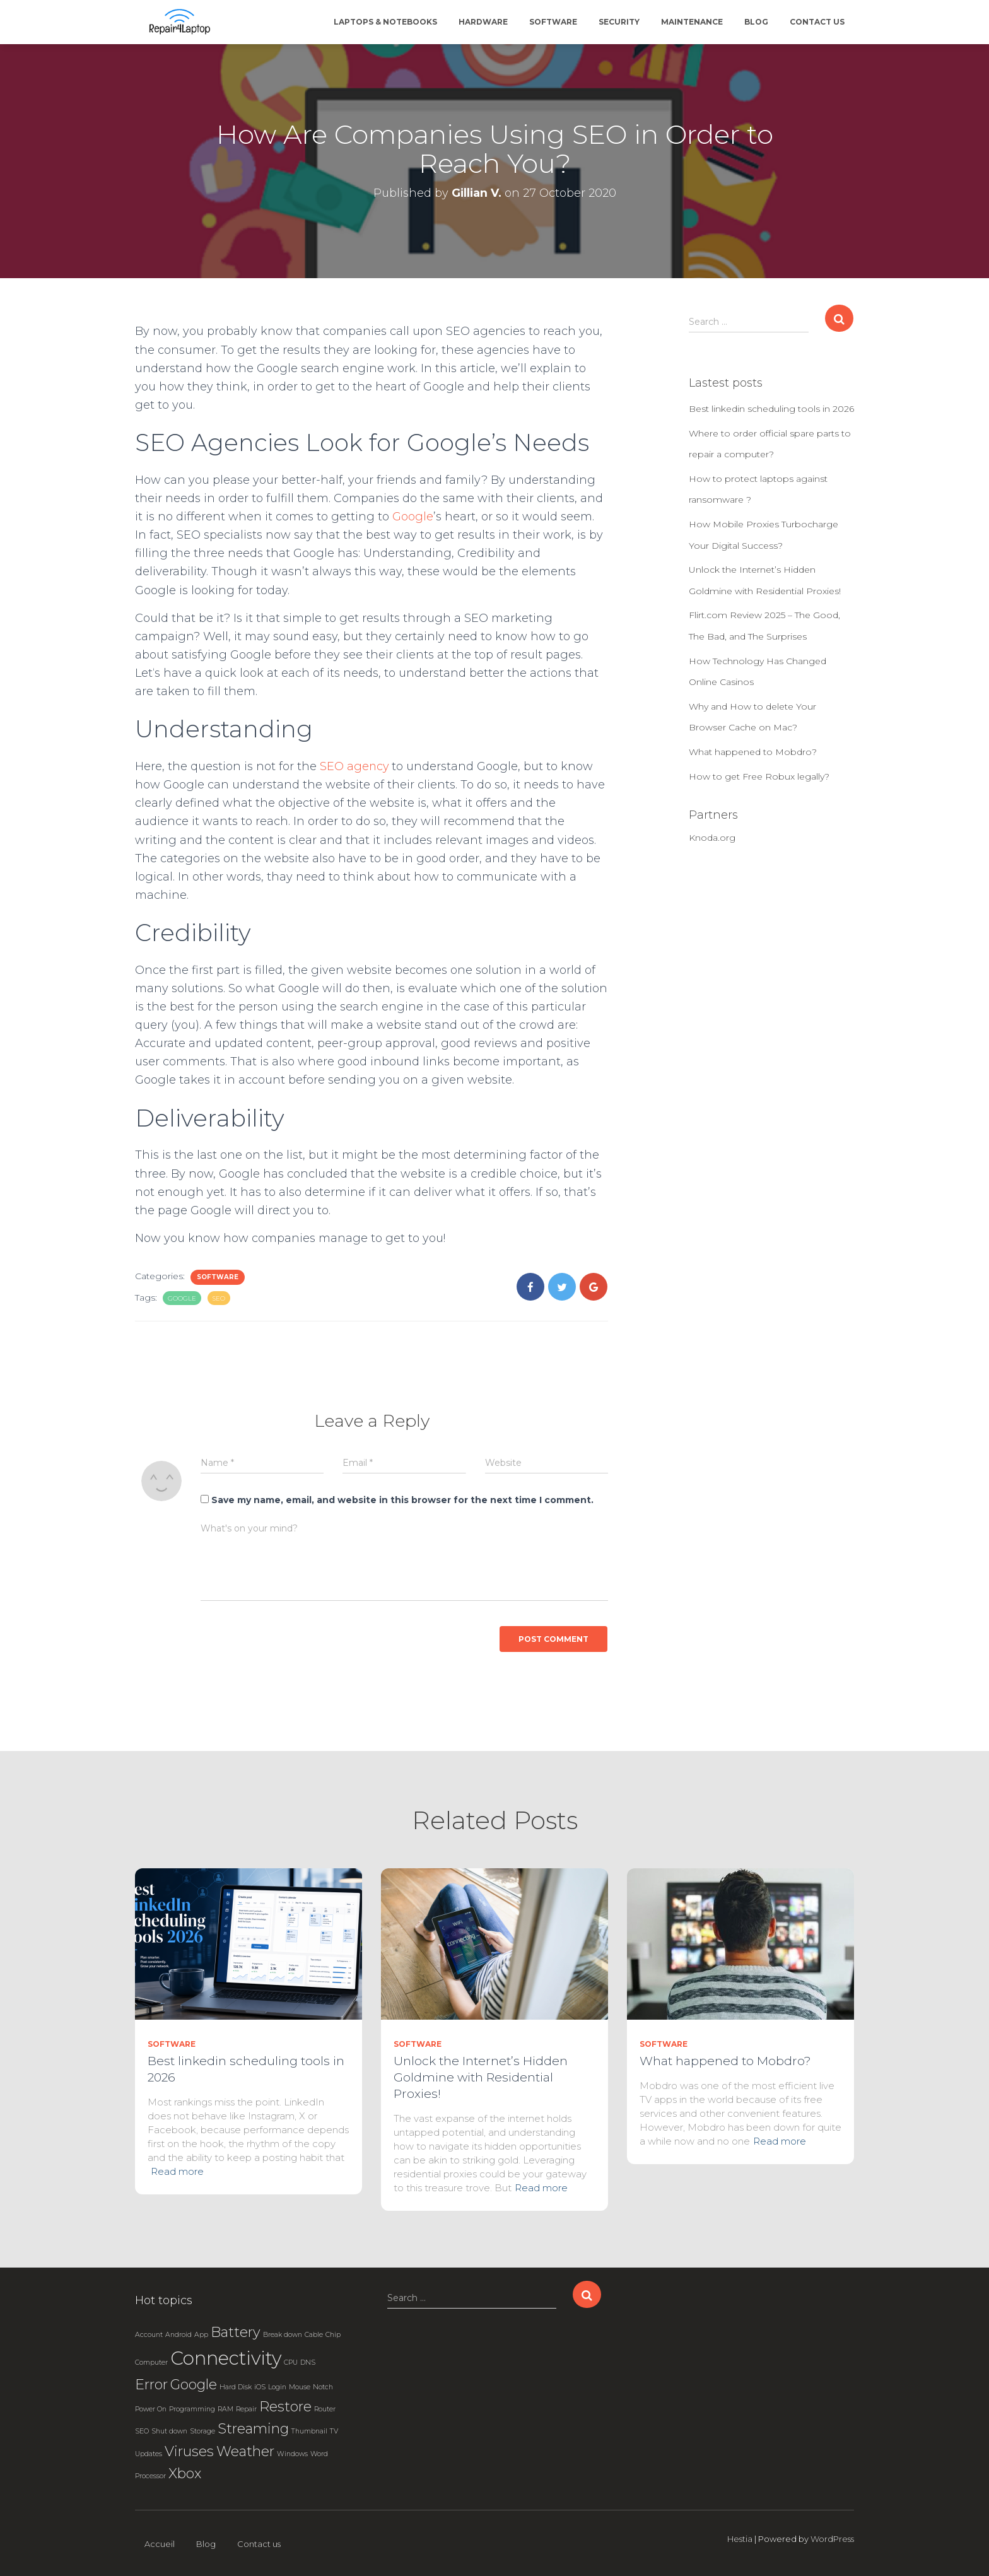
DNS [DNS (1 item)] (307, 2362)
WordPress (832, 2539)
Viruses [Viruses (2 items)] (189, 2451)
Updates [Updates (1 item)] (148, 2454)
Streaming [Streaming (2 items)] (253, 2428)
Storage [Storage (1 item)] (202, 2431)
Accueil (159, 2544)
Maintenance (692, 21)
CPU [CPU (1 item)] (291, 2362)
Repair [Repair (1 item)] (246, 2409)
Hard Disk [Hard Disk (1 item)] (235, 2387)
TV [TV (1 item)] (334, 2431)
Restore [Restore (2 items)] (285, 2406)
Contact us (817, 21)
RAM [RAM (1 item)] (225, 2409)
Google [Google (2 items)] (193, 2384)
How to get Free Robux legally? (759, 776)
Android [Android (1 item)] (178, 2335)
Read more (177, 2171)
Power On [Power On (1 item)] (151, 2409)
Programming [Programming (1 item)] (192, 2409)
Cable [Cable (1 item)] (314, 2335)
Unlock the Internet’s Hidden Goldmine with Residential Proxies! (481, 2077)
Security (619, 21)
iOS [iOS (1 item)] (260, 2387)
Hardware (483, 21)
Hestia (739, 2539)
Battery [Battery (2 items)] (235, 2332)
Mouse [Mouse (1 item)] (299, 2387)
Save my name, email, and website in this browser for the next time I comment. (402, 1500)
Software (553, 21)
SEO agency (355, 766)
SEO (219, 1298)
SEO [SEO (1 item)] (142, 2431)
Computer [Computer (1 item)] (151, 2362)
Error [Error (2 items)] (151, 2384)
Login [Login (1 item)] (277, 2387)
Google (412, 517)
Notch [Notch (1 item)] (323, 2387)
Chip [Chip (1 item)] (333, 2335)
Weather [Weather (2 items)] (245, 2451)
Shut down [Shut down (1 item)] (169, 2431)
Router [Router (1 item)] (325, 2409)
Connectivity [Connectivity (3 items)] (225, 2358)
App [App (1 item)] (201, 2335)
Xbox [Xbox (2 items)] (184, 2473)
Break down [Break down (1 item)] (282, 2335)
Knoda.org (712, 837)
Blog (756, 21)
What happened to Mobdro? (753, 752)
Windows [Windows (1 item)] (292, 2454)
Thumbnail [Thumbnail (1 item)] (309, 2431)
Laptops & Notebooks (385, 21)
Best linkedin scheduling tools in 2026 (771, 408)
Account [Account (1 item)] (149, 2335)
